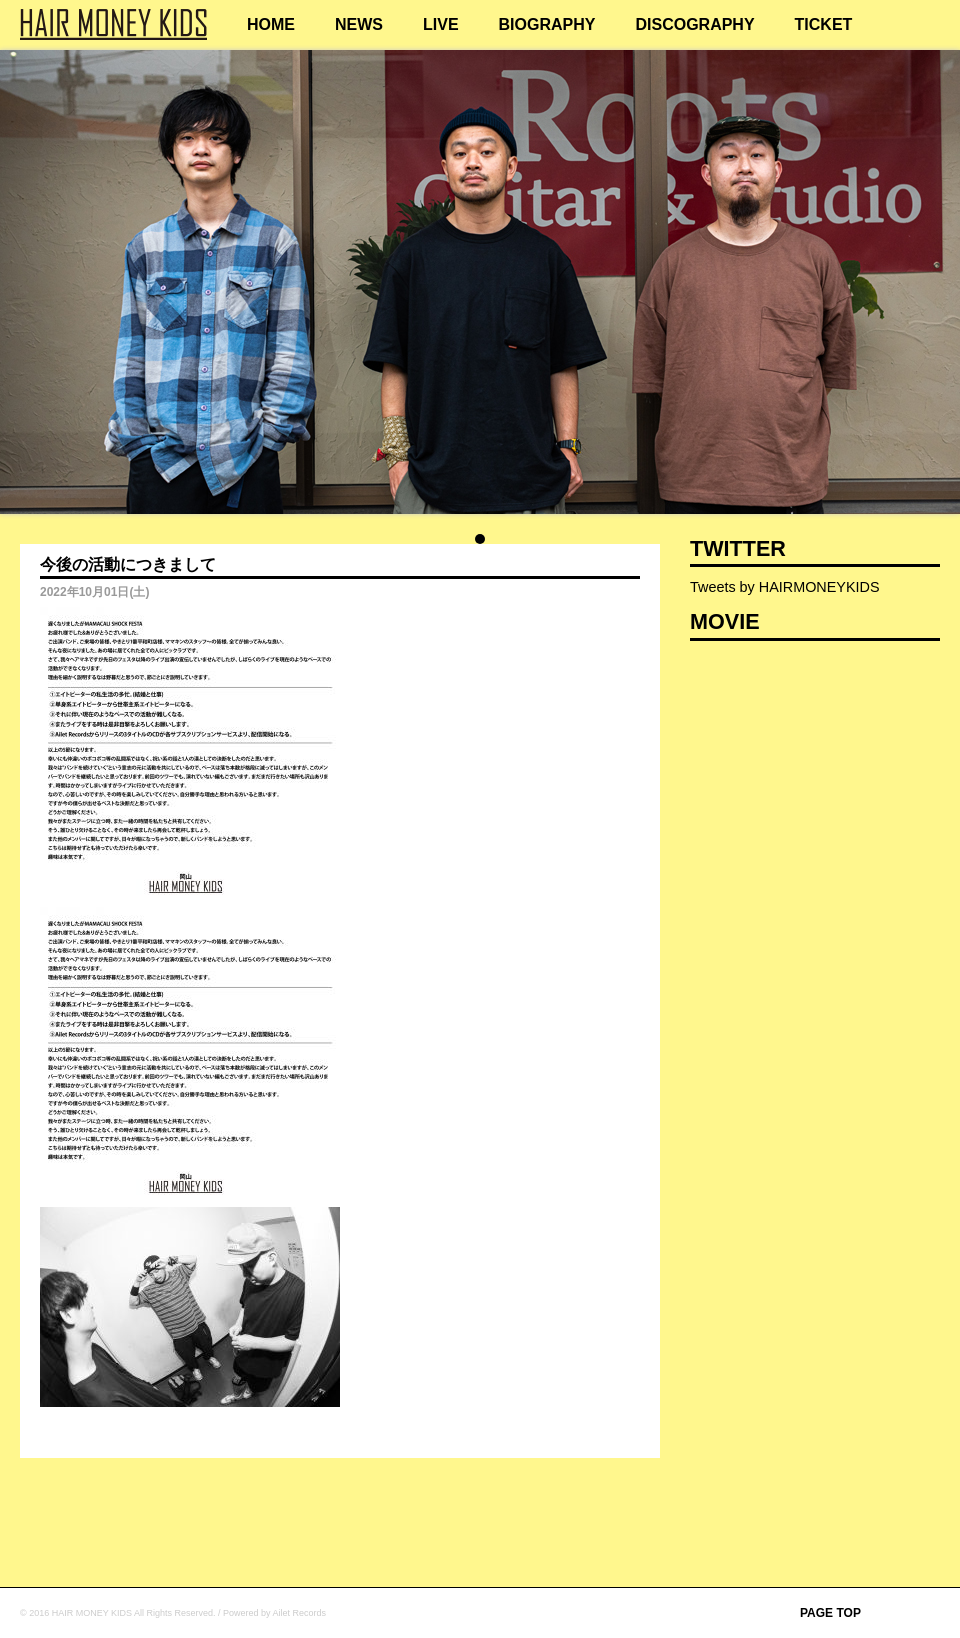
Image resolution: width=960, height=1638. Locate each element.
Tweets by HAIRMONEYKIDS (785, 587)
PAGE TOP (830, 1613)
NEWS (359, 24)
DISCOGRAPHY (694, 24)
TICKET (824, 24)
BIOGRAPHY (547, 24)
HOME (271, 24)
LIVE (441, 24)
